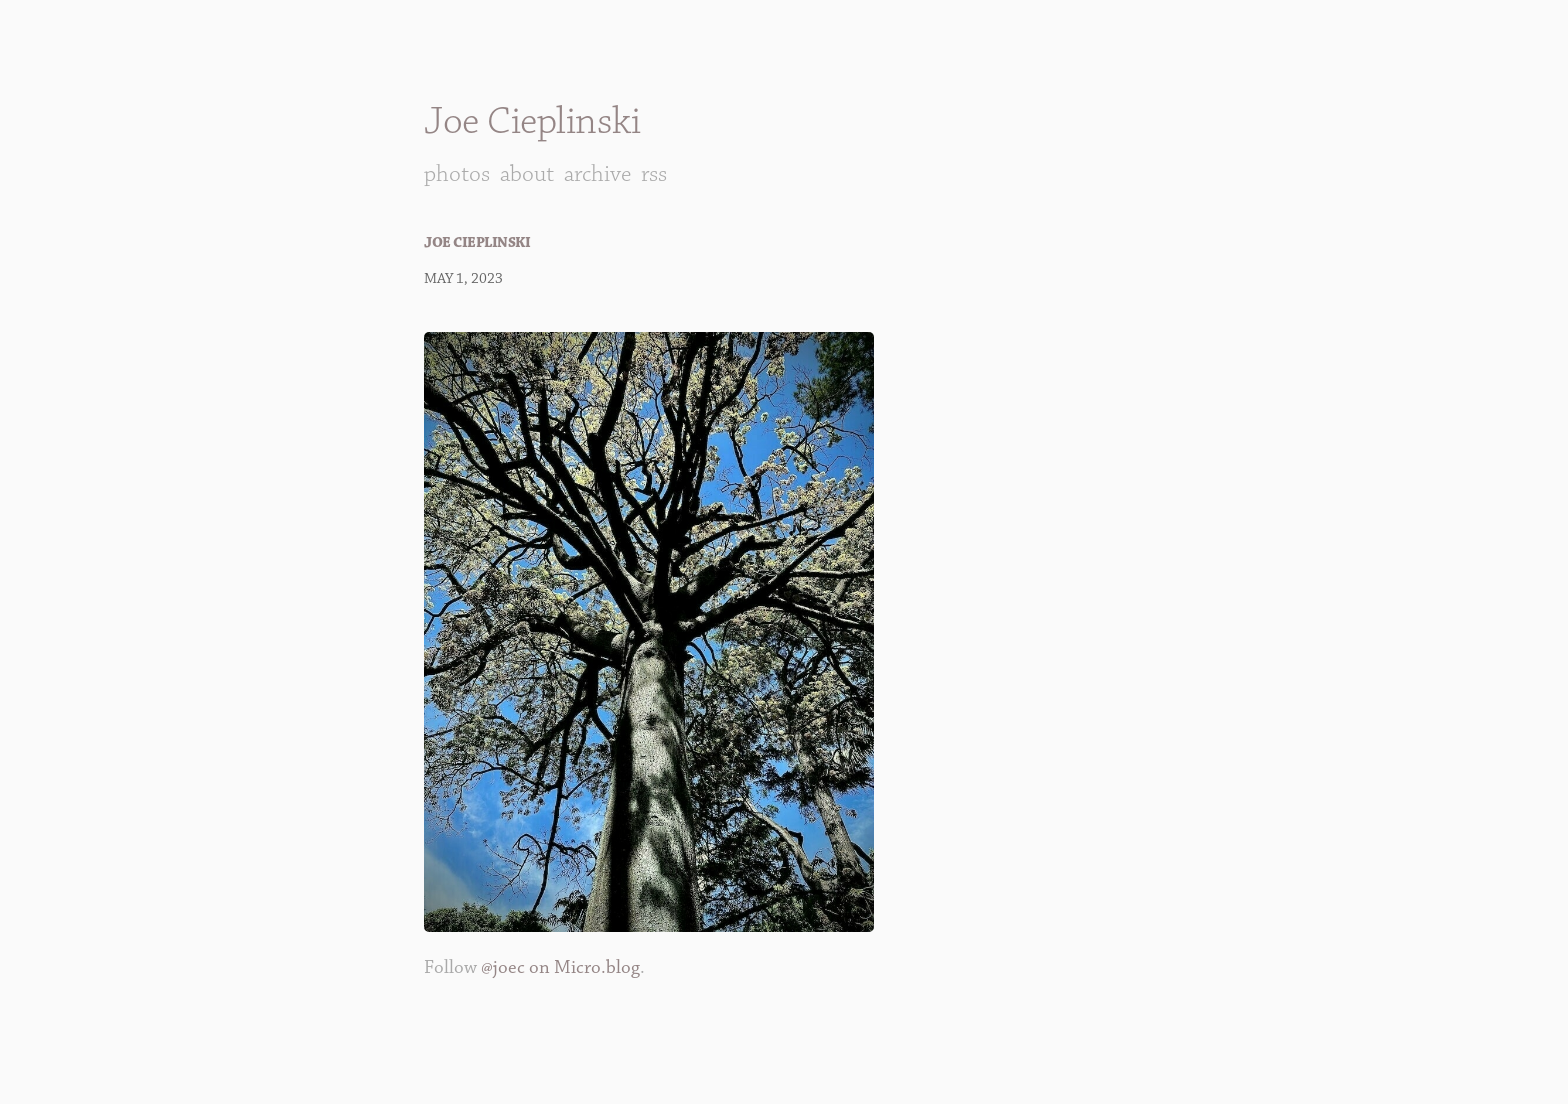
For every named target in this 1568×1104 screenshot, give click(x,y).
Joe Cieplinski (532, 121)
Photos (457, 174)
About (527, 174)
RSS (654, 174)
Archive (597, 174)
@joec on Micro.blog (560, 967)
